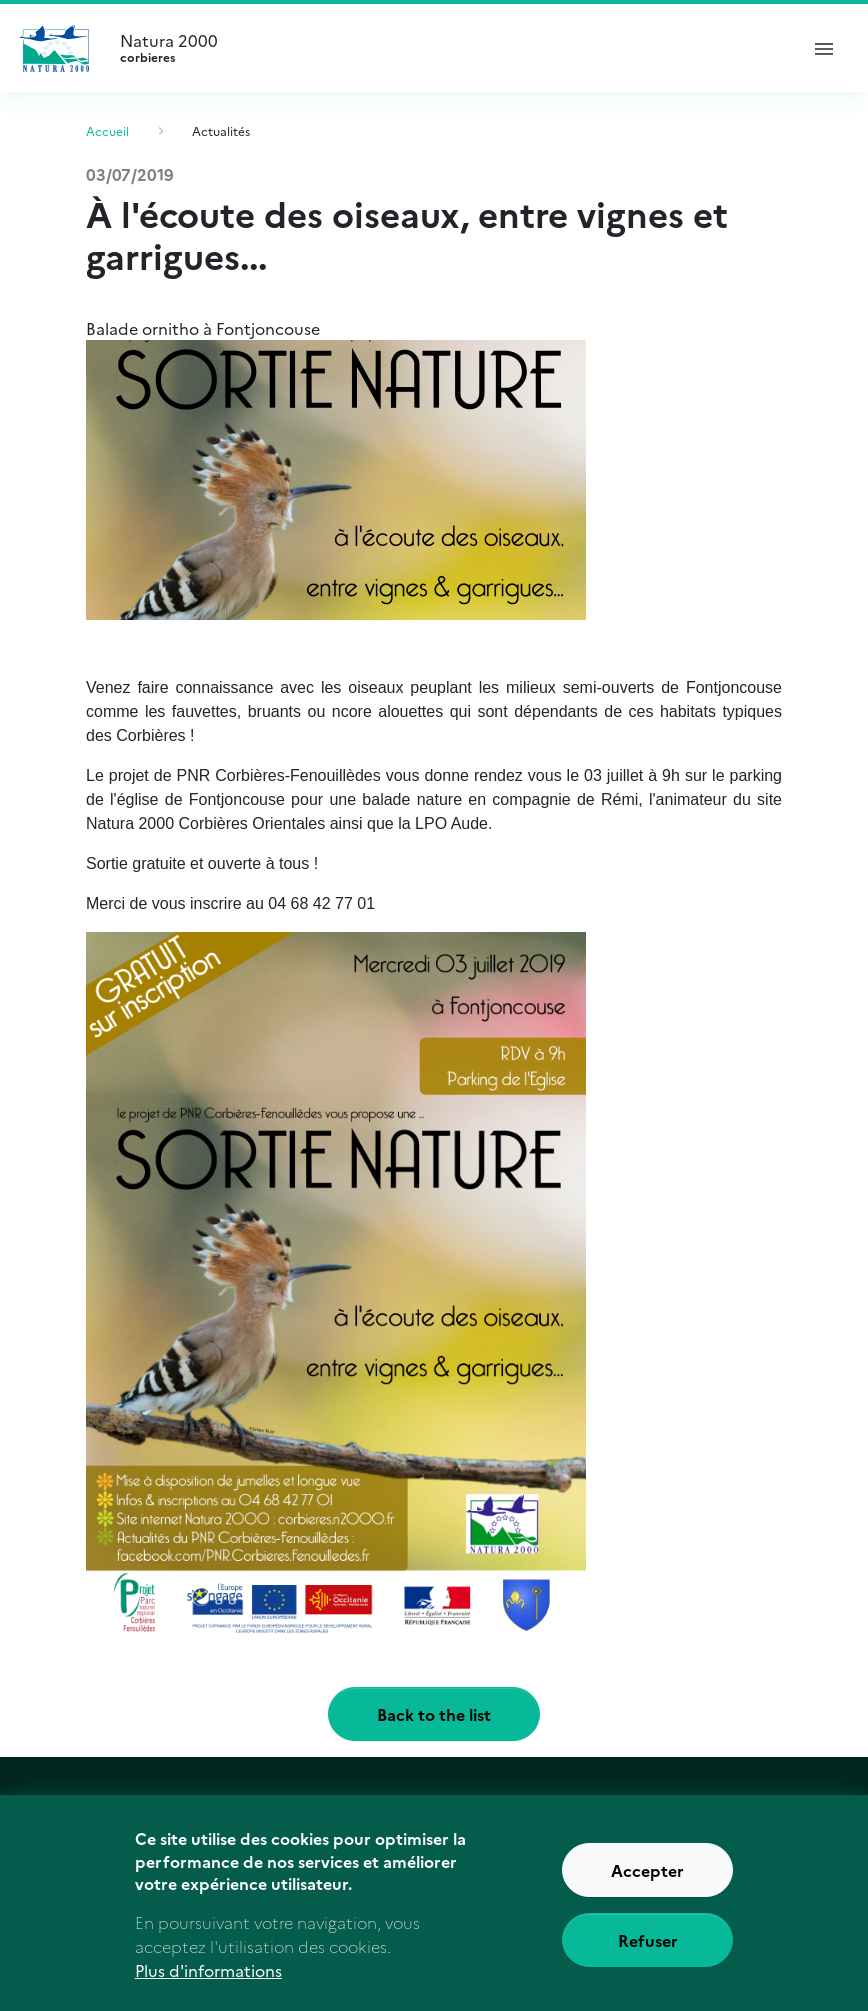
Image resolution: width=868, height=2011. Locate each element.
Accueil (107, 130)
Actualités (221, 130)
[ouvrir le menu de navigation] (824, 48)
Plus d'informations (208, 1983)
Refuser (648, 1952)
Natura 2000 (450, 48)
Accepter (647, 1882)
